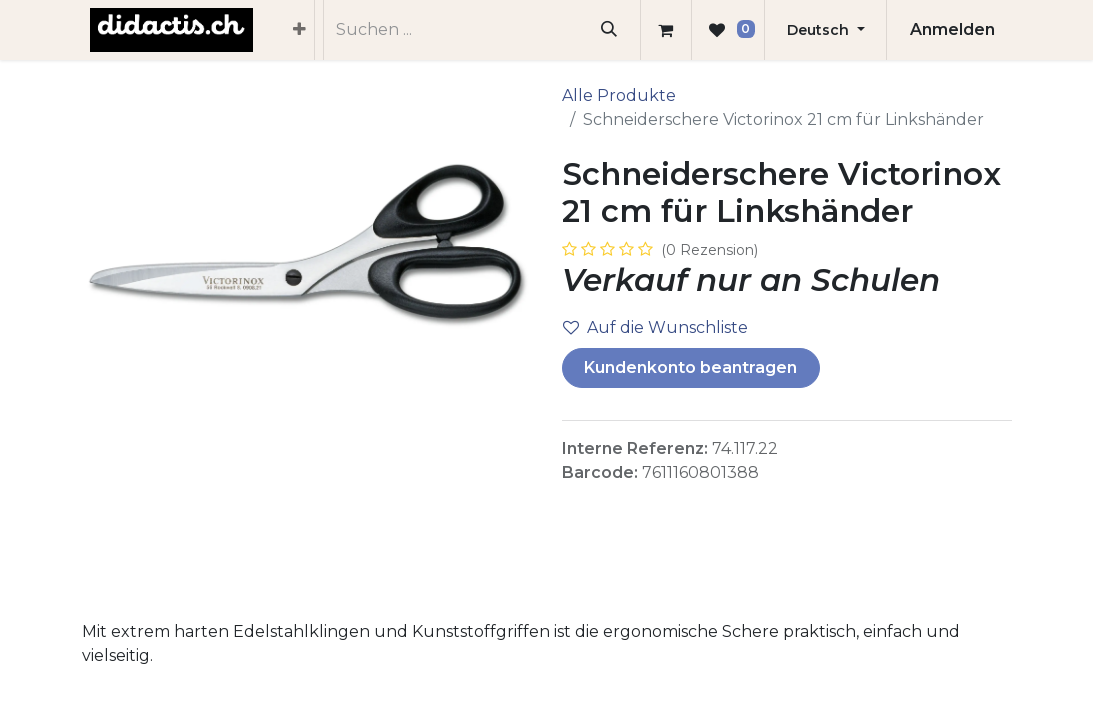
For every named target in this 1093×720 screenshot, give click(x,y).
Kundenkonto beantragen (690, 367)
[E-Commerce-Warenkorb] (666, 30)
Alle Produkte (619, 95)
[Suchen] (608, 30)
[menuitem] (299, 30)
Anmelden (952, 29)
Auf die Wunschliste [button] (655, 327)
